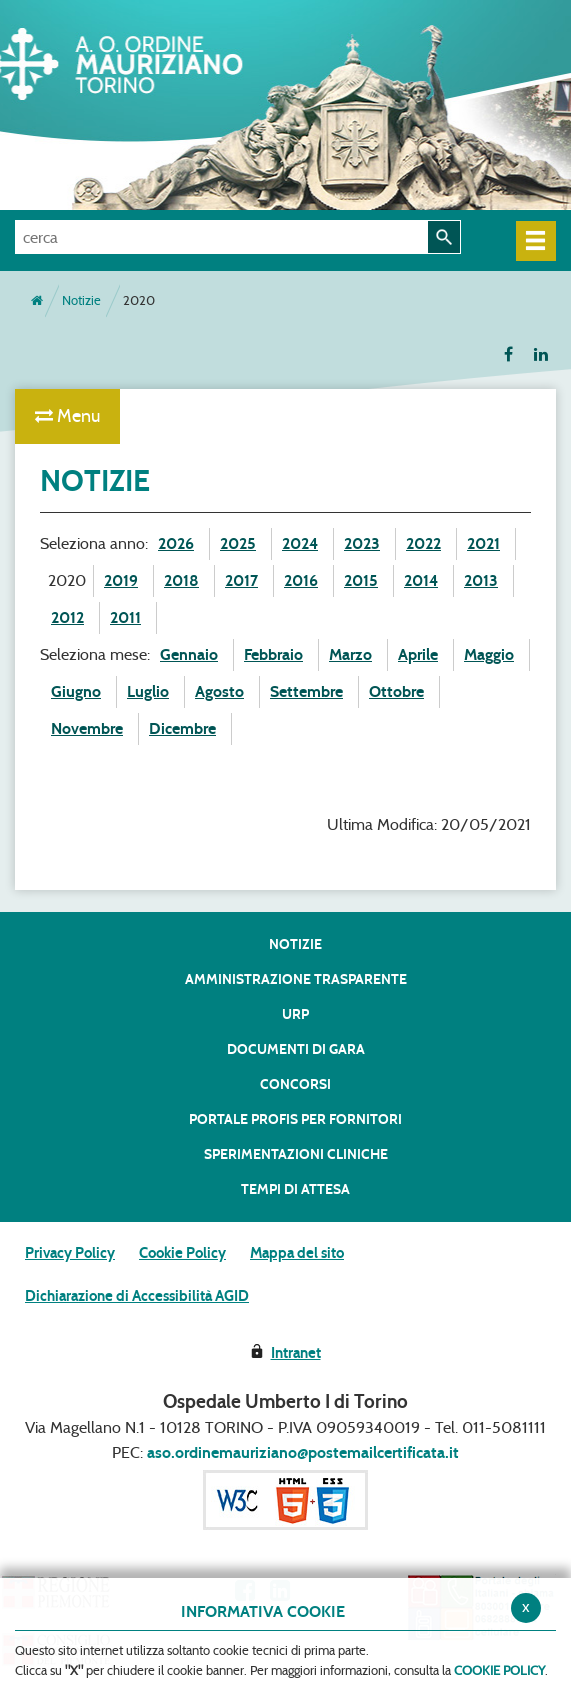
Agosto (219, 691)
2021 (483, 543)
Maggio (489, 654)
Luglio (148, 691)
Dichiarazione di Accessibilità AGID (137, 1296)
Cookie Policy (182, 1253)
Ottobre (396, 691)
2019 (121, 580)
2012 (67, 617)
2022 (423, 543)
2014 (421, 580)
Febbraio (273, 654)
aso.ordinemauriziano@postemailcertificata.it (303, 1452)
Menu (67, 416)
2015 (361, 580)
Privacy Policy (70, 1253)
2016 (301, 580)
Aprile (418, 654)
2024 (300, 543)
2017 (241, 580)
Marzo (350, 654)
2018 (181, 580)
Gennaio (189, 654)
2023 (362, 543)
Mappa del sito (297, 1253)
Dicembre (182, 728)
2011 (125, 617)
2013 (481, 580)
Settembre (306, 691)
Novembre (87, 728)
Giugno (76, 691)
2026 (176, 543)
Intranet (296, 1353)
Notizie (81, 300)
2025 (238, 543)
